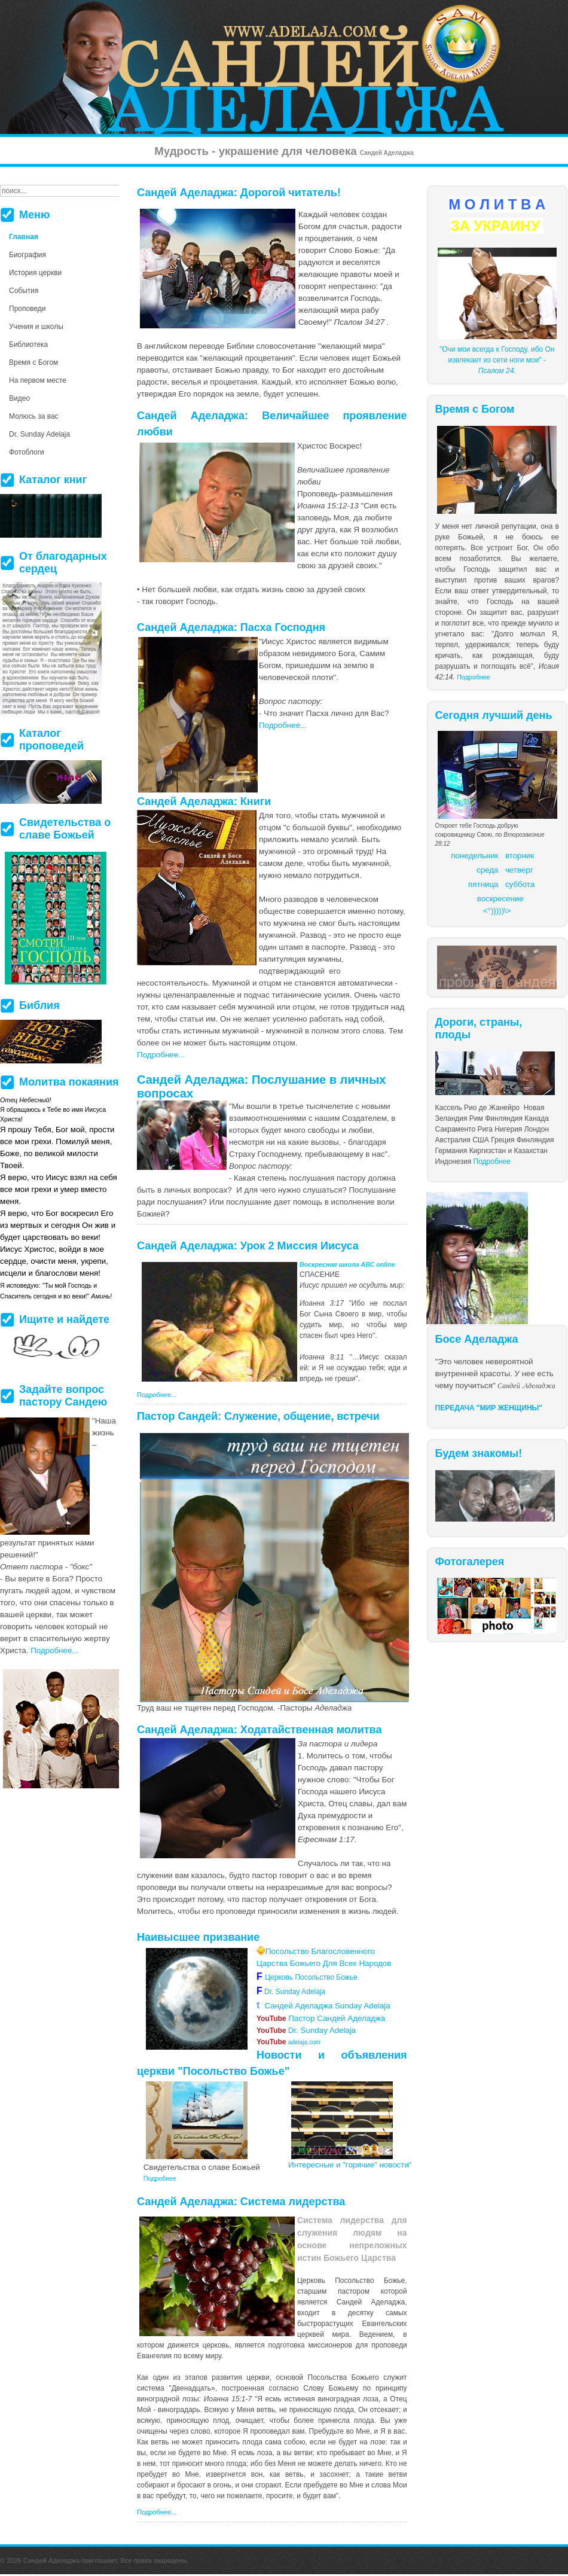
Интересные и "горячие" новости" (350, 2164)
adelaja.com (288, 2042)
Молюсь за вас (34, 416)
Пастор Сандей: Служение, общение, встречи (258, 1416)
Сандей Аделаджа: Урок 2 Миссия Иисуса (248, 1246)
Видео (19, 398)
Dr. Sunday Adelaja (293, 1991)
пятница (483, 884)
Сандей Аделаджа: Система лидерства (241, 2202)
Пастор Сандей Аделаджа (320, 2018)
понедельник (474, 855)
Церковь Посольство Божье (313, 1977)
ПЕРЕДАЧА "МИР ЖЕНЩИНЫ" (489, 1408)
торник (521, 855)
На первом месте (37, 380)
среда (487, 869)
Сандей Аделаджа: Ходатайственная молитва (259, 1730)
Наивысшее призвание (198, 1937)
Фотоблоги (26, 452)
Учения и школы (36, 326)
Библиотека (28, 344)
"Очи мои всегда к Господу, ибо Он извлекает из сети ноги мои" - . (496, 360)
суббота (520, 884)
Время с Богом (33, 362)
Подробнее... (283, 725)
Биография (27, 255)
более (304, 2420)
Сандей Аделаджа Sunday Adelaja (323, 2005)
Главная (23, 237)
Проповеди (27, 308)
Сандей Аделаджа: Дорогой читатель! (239, 193)
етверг (521, 869)
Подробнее (473, 677)
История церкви (35, 273)
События (24, 290)
